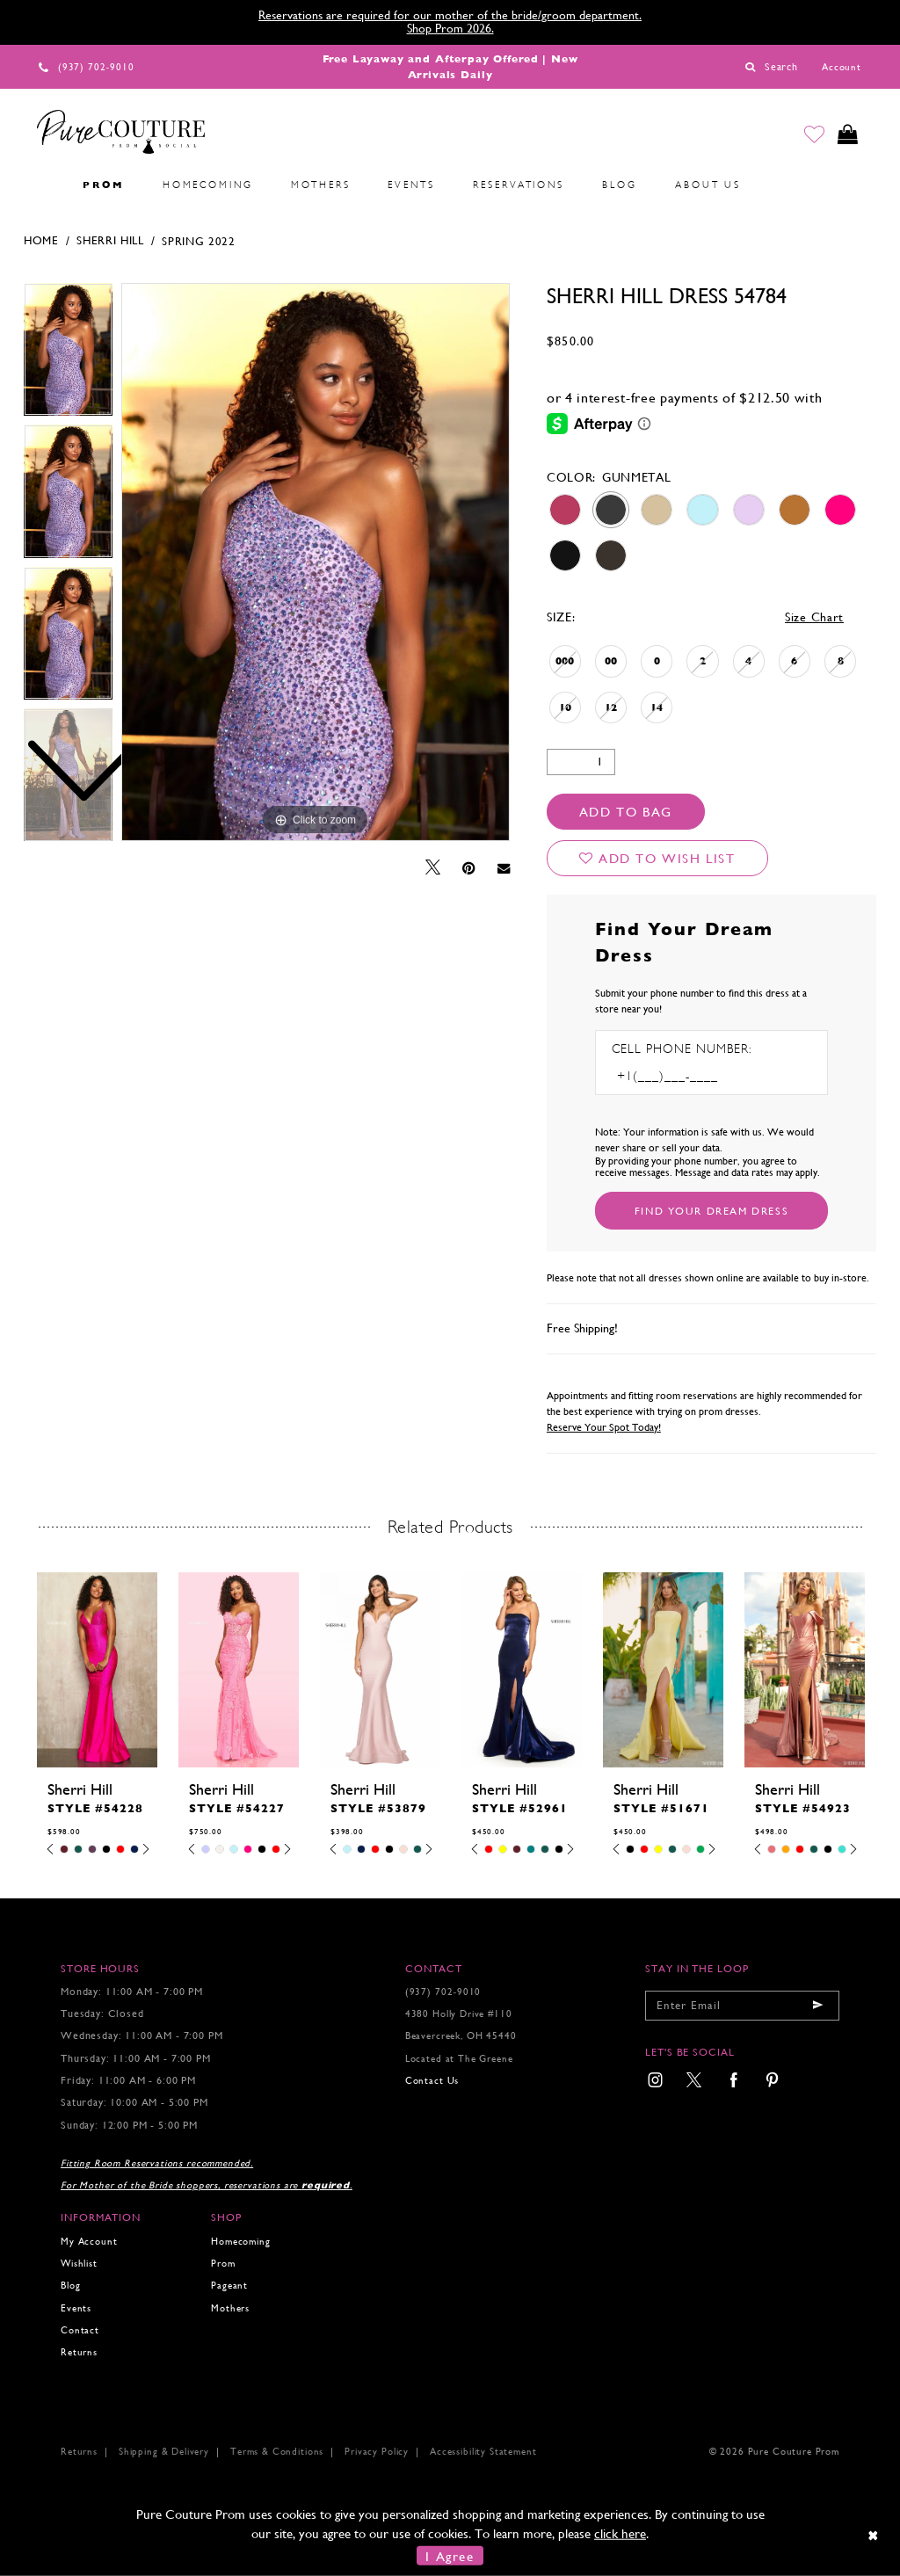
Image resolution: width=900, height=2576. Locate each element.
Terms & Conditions (276, 2451)
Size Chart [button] (814, 617)
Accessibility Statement (483, 2451)
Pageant (229, 2285)
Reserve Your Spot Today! (604, 1427)
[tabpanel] (315, 562)
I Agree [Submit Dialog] (449, 2555)
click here (620, 2533)
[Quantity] (581, 762)
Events (76, 2308)
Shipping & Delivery (164, 2451)
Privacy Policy (377, 2451)
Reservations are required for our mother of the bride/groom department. (450, 15)
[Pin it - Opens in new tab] (469, 868)
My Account (89, 2241)
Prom (223, 2263)
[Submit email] (817, 2006)
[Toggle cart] (847, 135)
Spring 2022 (199, 241)
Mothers (230, 2308)
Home (41, 240)
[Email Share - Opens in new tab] (503, 868)
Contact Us (432, 2080)
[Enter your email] (742, 2006)
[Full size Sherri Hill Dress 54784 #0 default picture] (315, 562)
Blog (70, 2285)
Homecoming (240, 2241)
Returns (79, 2352)
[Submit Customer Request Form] (711, 1211)
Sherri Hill (110, 240)
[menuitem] (44, 185)
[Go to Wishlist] (813, 135)
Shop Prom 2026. (450, 28)
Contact (80, 2330)
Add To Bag (625, 811)
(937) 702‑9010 (443, 1992)
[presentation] (97, 1669)
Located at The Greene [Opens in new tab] (459, 2058)
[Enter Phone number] (687, 1076)
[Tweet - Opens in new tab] (433, 868)
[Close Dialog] (874, 2536)
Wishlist (79, 2263)
